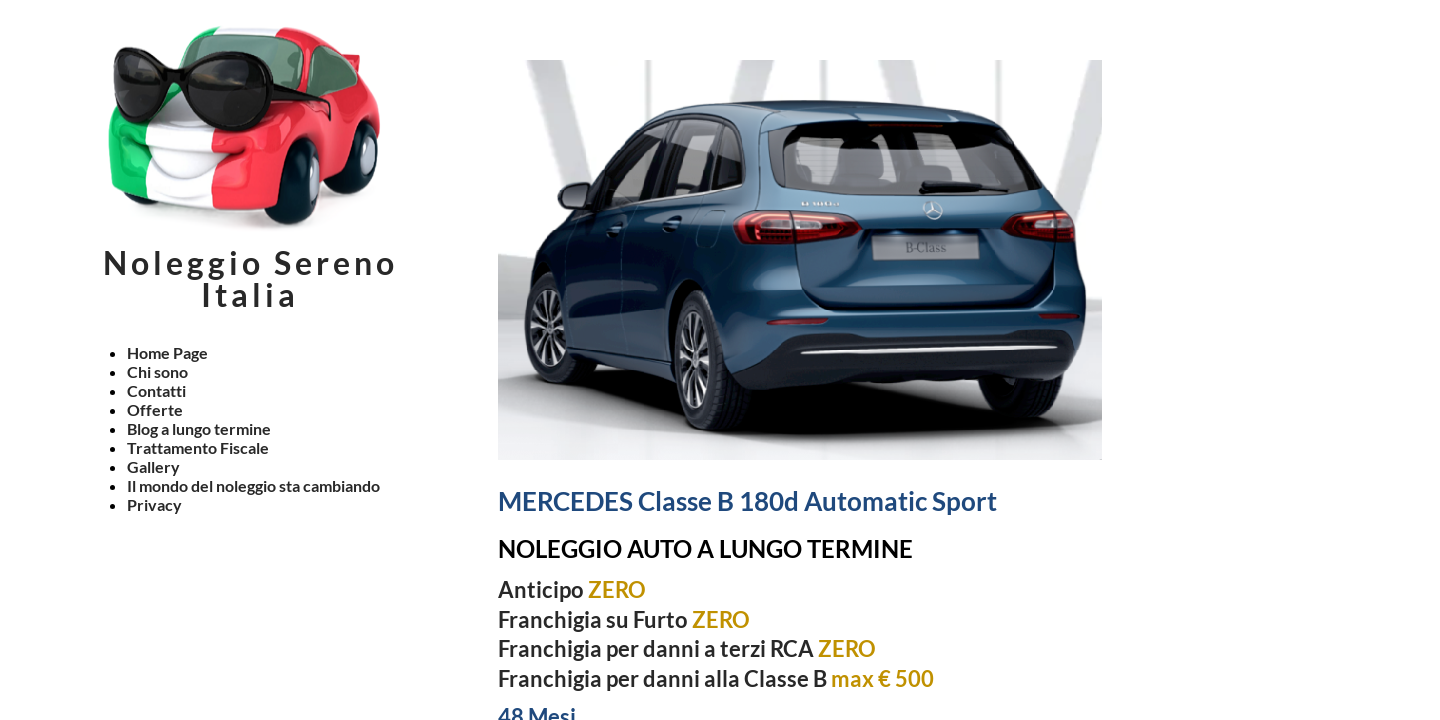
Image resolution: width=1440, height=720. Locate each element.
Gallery (153, 466)
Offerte (155, 409)
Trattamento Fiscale (198, 447)
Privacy (154, 504)
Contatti (156, 390)
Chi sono (157, 371)
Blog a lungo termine (199, 428)
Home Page (167, 352)
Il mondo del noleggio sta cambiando (253, 485)
